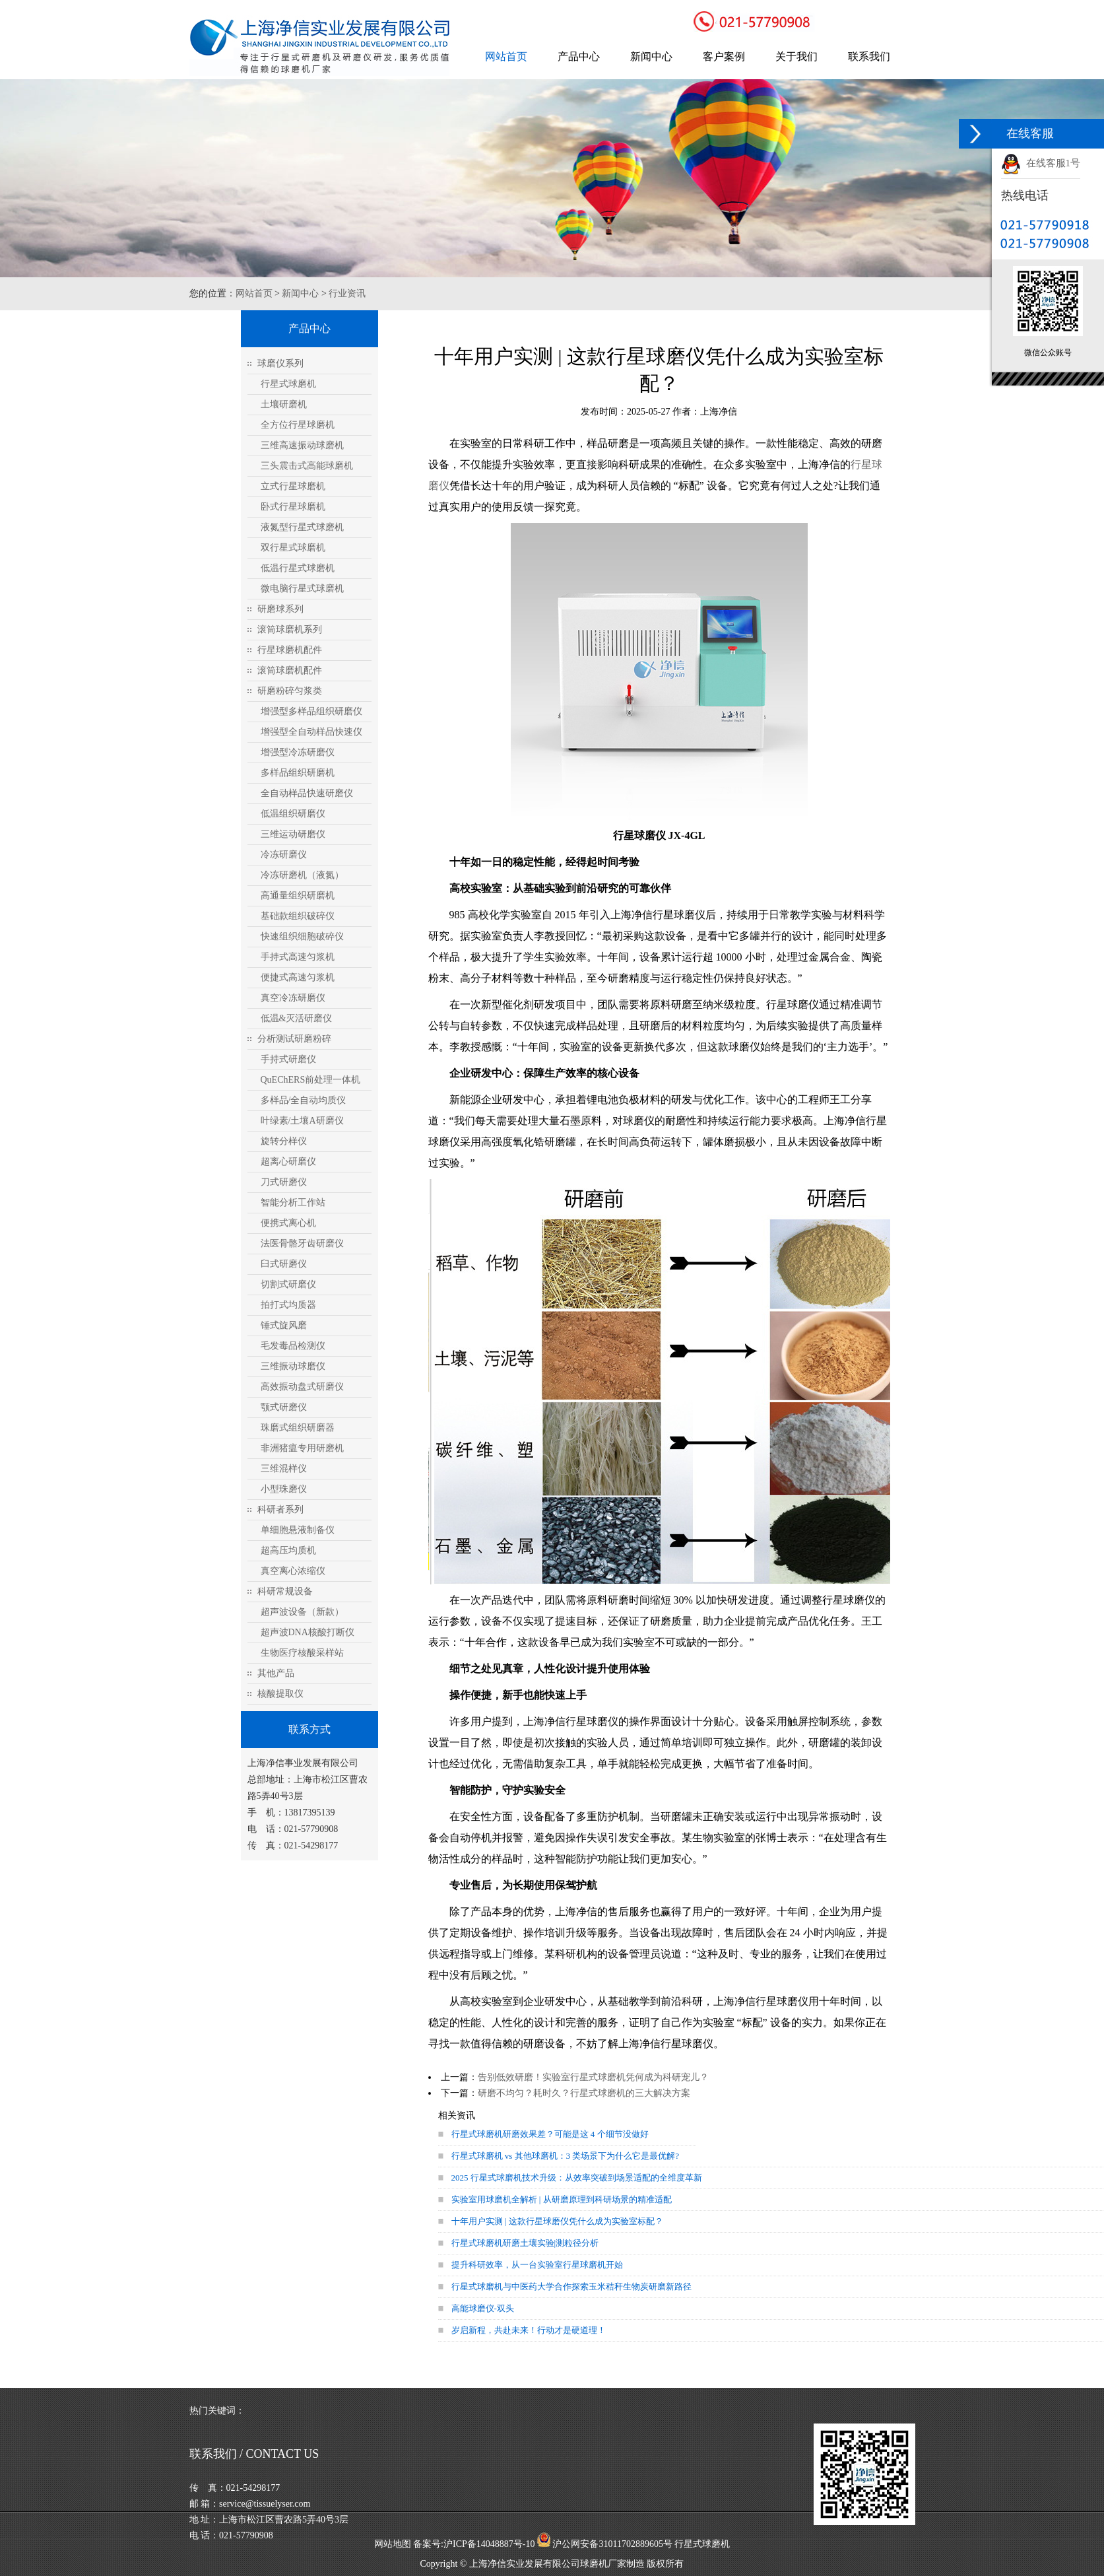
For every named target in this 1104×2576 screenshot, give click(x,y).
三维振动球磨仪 (293, 1366)
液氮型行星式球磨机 (302, 527)
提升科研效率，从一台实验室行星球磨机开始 (537, 2265)
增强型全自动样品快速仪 (311, 732)
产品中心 (579, 56)
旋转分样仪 (284, 1141)
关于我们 (796, 56)
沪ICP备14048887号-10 (489, 2544)
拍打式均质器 (288, 1305)
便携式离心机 (288, 1223)
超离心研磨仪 (288, 1162)
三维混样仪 (284, 1469)
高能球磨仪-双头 (482, 2308)
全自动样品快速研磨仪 (307, 793)
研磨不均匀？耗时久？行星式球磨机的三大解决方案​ (584, 2093)
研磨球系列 (280, 609)
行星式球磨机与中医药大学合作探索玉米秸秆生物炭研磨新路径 (571, 2286)
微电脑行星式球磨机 (302, 588)
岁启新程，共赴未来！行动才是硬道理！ (528, 2330)
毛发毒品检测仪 (293, 1346)
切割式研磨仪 (288, 1284)
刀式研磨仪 (284, 1182)
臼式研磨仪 (284, 1264)
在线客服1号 (1040, 163)
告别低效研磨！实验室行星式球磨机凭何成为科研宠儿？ (593, 2077)
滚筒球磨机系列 (289, 629)
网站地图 (392, 2544)
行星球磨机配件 (289, 650)
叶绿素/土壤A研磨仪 (302, 1121)
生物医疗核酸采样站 (302, 1653)
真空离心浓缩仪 (293, 1571)
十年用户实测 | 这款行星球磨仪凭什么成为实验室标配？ (557, 2221)
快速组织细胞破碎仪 (302, 936)
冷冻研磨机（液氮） (302, 875)
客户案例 (724, 56)
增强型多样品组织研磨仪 (311, 711)
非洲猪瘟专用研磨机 (302, 1448)
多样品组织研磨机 (298, 773)
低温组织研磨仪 (293, 814)
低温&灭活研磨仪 (297, 1018)
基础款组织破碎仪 (298, 916)
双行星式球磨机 (293, 548)
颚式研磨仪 (284, 1407)
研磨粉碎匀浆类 (289, 691)
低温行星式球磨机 (298, 568)
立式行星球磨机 (293, 486)
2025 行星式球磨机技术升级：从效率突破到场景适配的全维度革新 (576, 2178)
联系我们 (869, 56)
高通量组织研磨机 (298, 895)
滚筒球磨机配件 (289, 670)
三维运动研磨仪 (293, 834)
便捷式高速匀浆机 (298, 977)
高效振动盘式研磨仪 (302, 1387)
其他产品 (275, 1673)
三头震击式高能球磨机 (307, 466)
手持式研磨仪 (288, 1059)
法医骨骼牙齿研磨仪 (302, 1243)
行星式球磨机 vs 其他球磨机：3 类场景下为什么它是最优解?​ (565, 2156)
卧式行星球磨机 (293, 507)
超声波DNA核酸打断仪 (307, 1632)
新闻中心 (651, 56)
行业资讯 (347, 293)
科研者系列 (280, 1509)
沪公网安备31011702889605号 (604, 2544)
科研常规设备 (285, 1591)
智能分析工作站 (293, 1202)
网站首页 (506, 56)
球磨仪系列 (280, 363)
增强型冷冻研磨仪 (298, 752)
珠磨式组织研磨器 (298, 1428)
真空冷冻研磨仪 (293, 998)
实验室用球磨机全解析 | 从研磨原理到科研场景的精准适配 (561, 2199)
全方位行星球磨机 (298, 425)
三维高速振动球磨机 (302, 445)
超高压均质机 (288, 1550)
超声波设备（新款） (302, 1612)
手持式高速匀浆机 (298, 957)
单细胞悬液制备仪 (298, 1530)
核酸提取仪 (280, 1694)
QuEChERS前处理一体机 (311, 1080)
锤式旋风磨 (284, 1325)
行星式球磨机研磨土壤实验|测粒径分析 (525, 2243)
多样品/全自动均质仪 (303, 1100)
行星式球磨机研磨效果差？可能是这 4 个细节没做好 (550, 2134)
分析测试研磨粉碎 (294, 1039)
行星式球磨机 (288, 384)
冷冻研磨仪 (284, 855)
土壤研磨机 (284, 404)
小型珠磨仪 (284, 1489)
